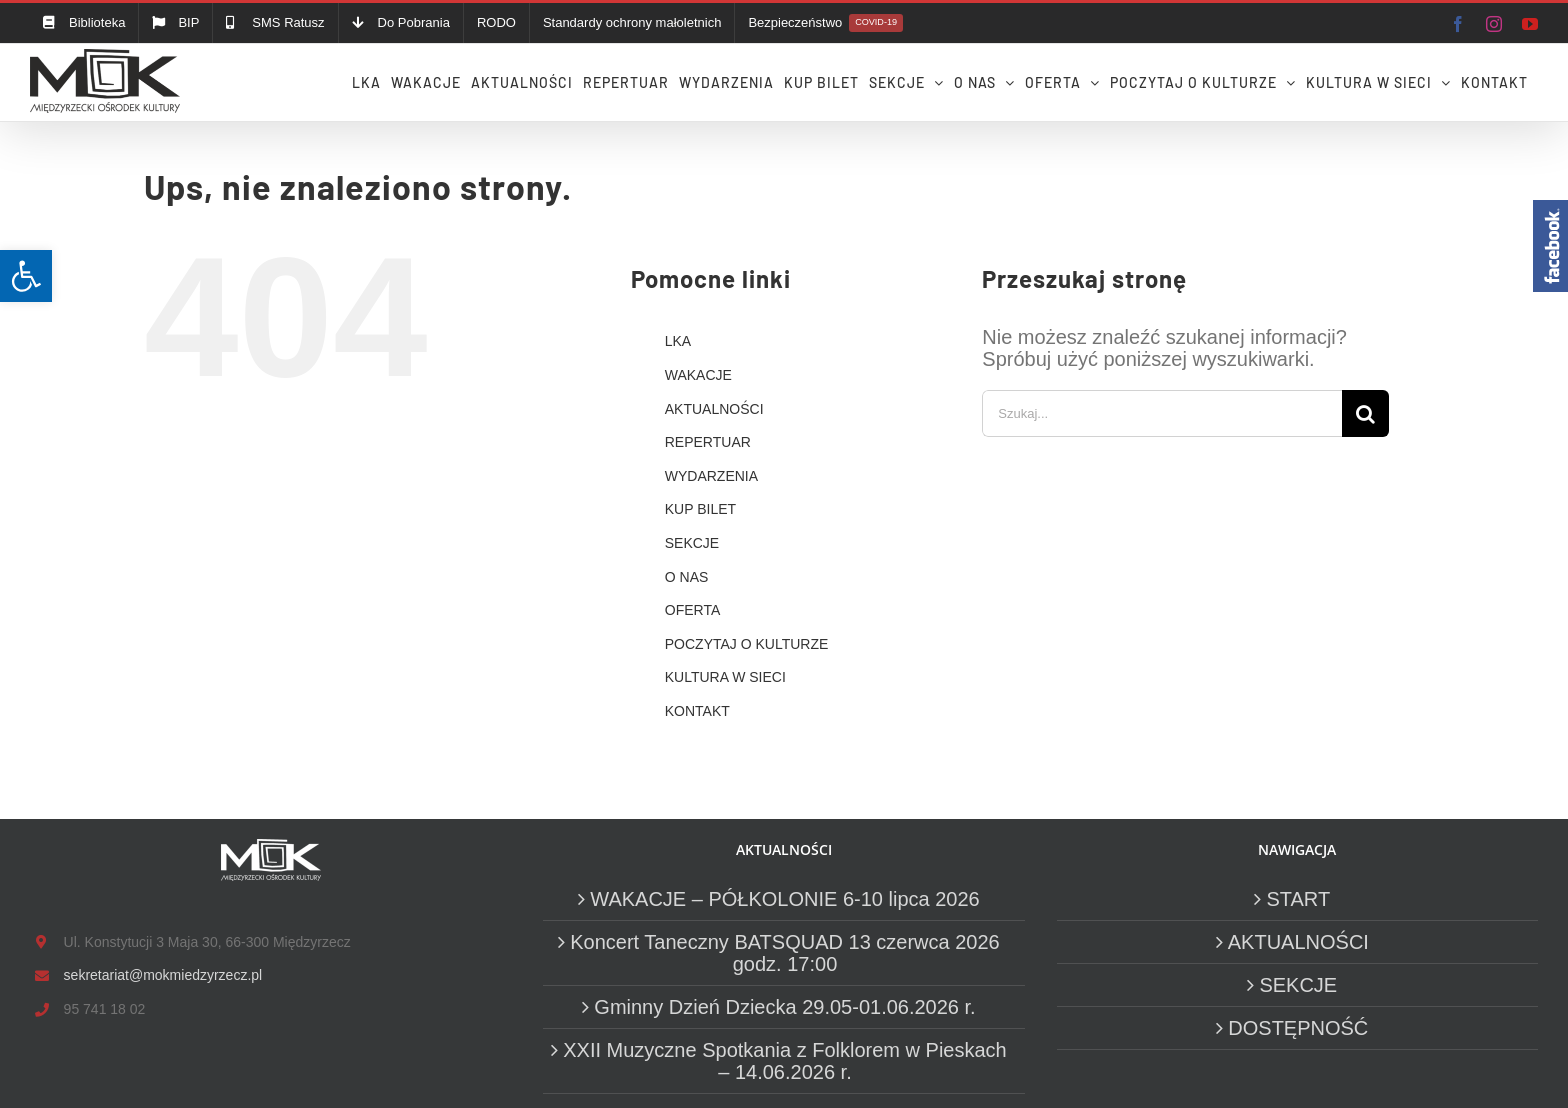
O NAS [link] (687, 577)
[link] (26, 276)
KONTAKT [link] (697, 711)
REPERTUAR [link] (708, 442)
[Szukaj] (1365, 413)
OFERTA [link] (693, 610)
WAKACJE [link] (698, 375)
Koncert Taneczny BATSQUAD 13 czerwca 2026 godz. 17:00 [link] (784, 953)
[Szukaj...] (1162, 413)
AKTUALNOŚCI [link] (714, 409)
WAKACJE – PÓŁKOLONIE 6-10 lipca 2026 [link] (784, 899)
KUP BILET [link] (700, 509)
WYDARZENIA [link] (711, 476)
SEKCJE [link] (692, 543)
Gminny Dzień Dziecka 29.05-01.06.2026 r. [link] (784, 1007)
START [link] (1298, 899)
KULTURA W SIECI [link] (725, 677)
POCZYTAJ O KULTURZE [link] (747, 644)
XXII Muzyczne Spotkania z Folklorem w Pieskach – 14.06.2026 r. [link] (785, 1061)
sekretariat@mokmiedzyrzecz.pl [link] (163, 975)
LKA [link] (678, 341)
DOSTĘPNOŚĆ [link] (1298, 1028)
